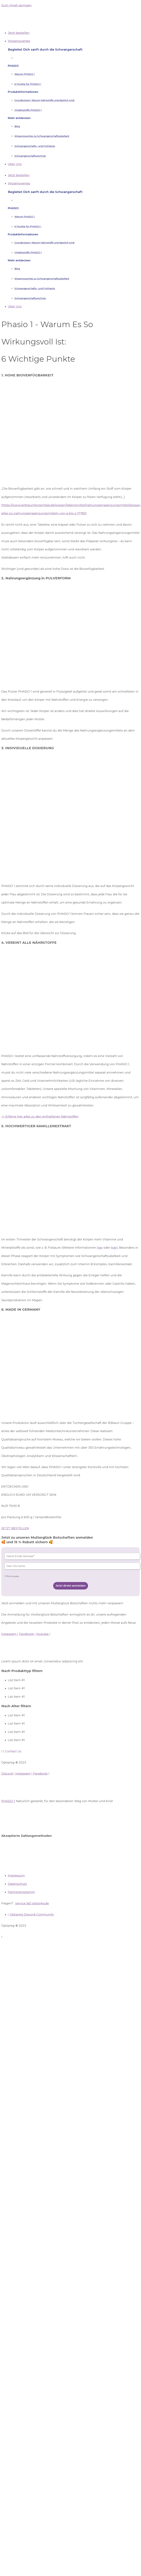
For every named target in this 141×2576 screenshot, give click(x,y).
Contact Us (13, 1751)
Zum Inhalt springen (16, 5)
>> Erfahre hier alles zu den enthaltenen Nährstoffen (40, 1116)
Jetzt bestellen (19, 175)
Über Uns (15, 306)
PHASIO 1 (8, 1801)
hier (100, 1247)
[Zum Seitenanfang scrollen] (1, 1937)
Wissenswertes (19, 183)
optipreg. (38, 1903)
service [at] (23, 1903)
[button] (70, 1751)
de (47, 1903)
